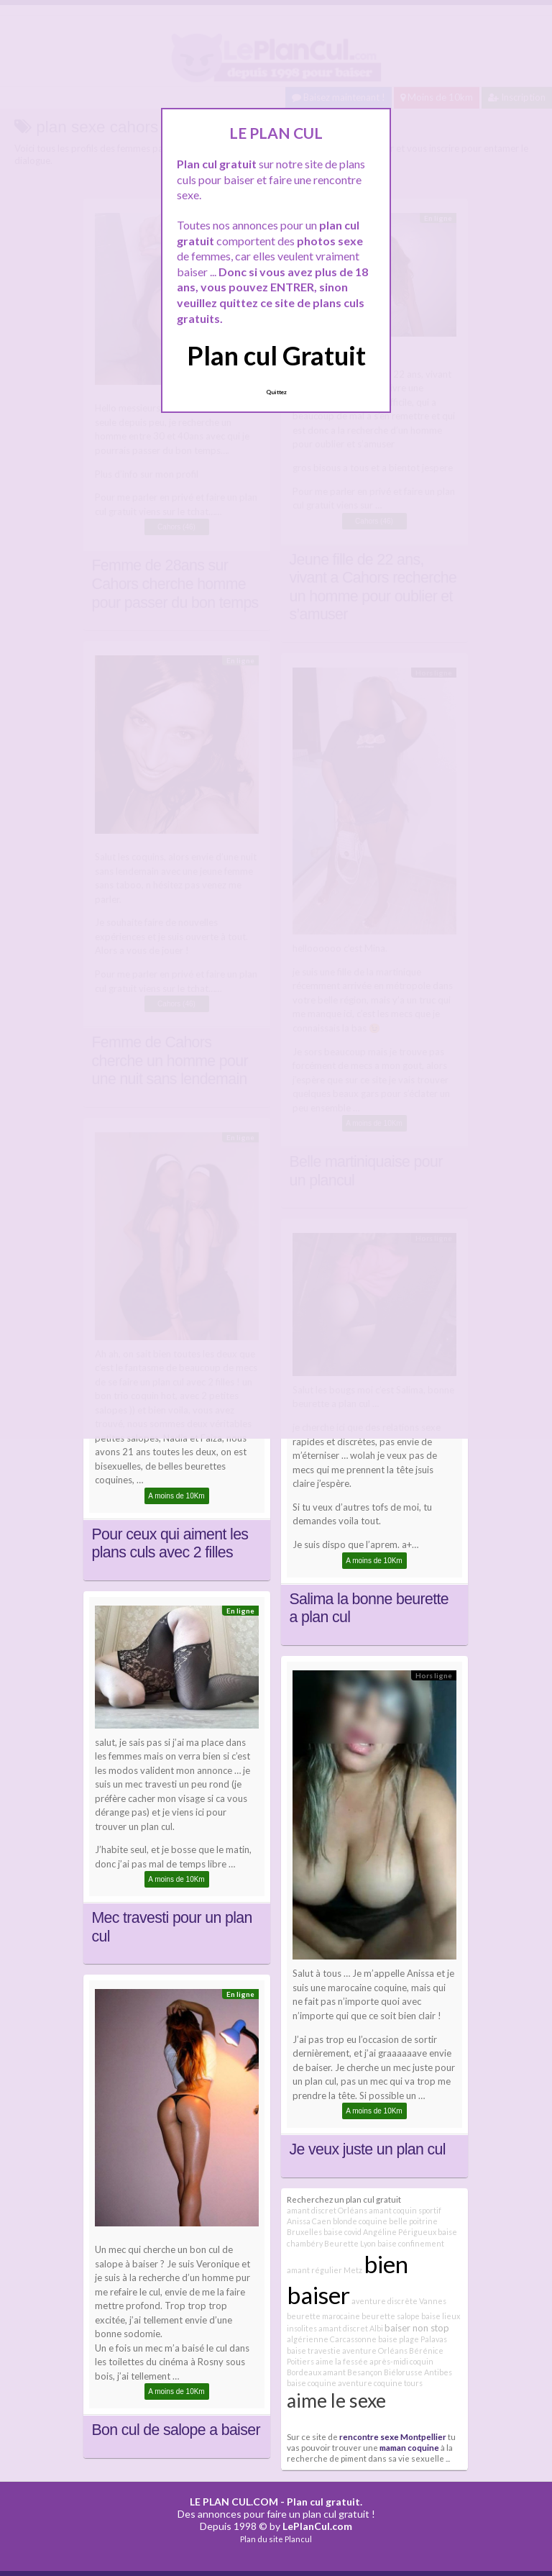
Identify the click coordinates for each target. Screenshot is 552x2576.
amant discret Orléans (327, 2210)
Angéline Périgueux (399, 2231)
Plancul (298, 2539)
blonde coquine (360, 2221)
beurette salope (391, 2316)
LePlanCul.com (317, 2526)
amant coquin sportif (405, 2210)
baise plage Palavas (412, 2339)
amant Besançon (352, 2372)
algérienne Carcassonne (332, 2339)
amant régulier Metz (324, 2270)
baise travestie (314, 2350)
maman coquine (409, 2447)
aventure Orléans (375, 2350)
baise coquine (311, 2383)
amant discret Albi (350, 2328)
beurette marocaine (323, 2316)
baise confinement (410, 2243)
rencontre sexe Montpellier (392, 2436)
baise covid (342, 2231)
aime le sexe (336, 2400)
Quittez (276, 392)
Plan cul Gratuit (276, 355)
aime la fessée (342, 2361)
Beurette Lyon (350, 2243)
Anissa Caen (309, 2221)
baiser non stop (417, 2328)
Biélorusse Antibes (418, 2372)
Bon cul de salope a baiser (176, 2430)
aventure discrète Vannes (398, 2301)
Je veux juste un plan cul (368, 2149)
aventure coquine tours (380, 2383)
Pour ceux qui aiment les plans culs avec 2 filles (170, 1544)
